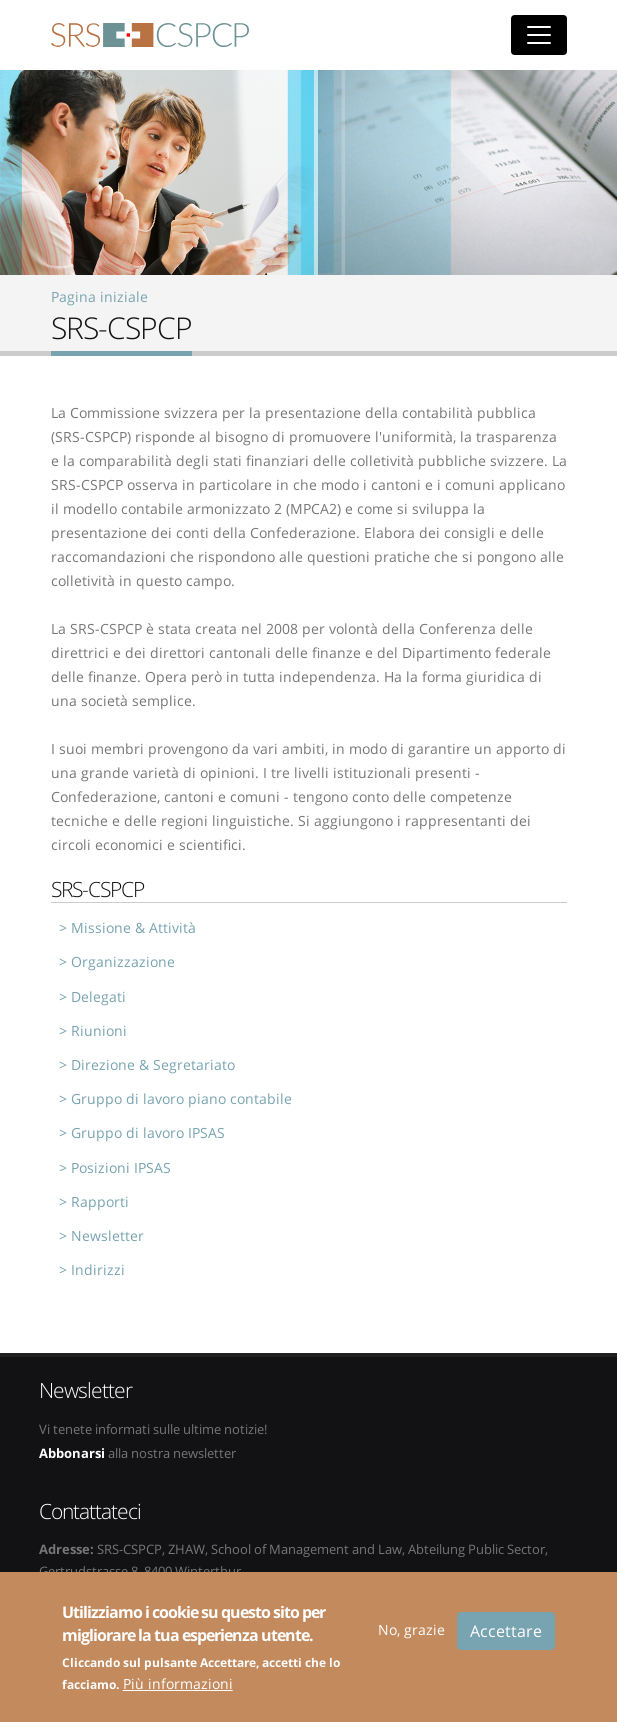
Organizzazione (123, 961)
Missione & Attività (133, 927)
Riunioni (99, 1030)
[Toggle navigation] (539, 35)
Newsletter (107, 1235)
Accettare (506, 1642)
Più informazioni (178, 1694)
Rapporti (100, 1201)
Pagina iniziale (99, 296)
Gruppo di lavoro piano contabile (181, 1098)
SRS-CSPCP (150, 35)
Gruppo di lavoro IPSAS (148, 1132)
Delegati (98, 996)
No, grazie (411, 1640)
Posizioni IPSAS (121, 1167)
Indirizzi (98, 1269)
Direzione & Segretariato (153, 1064)
